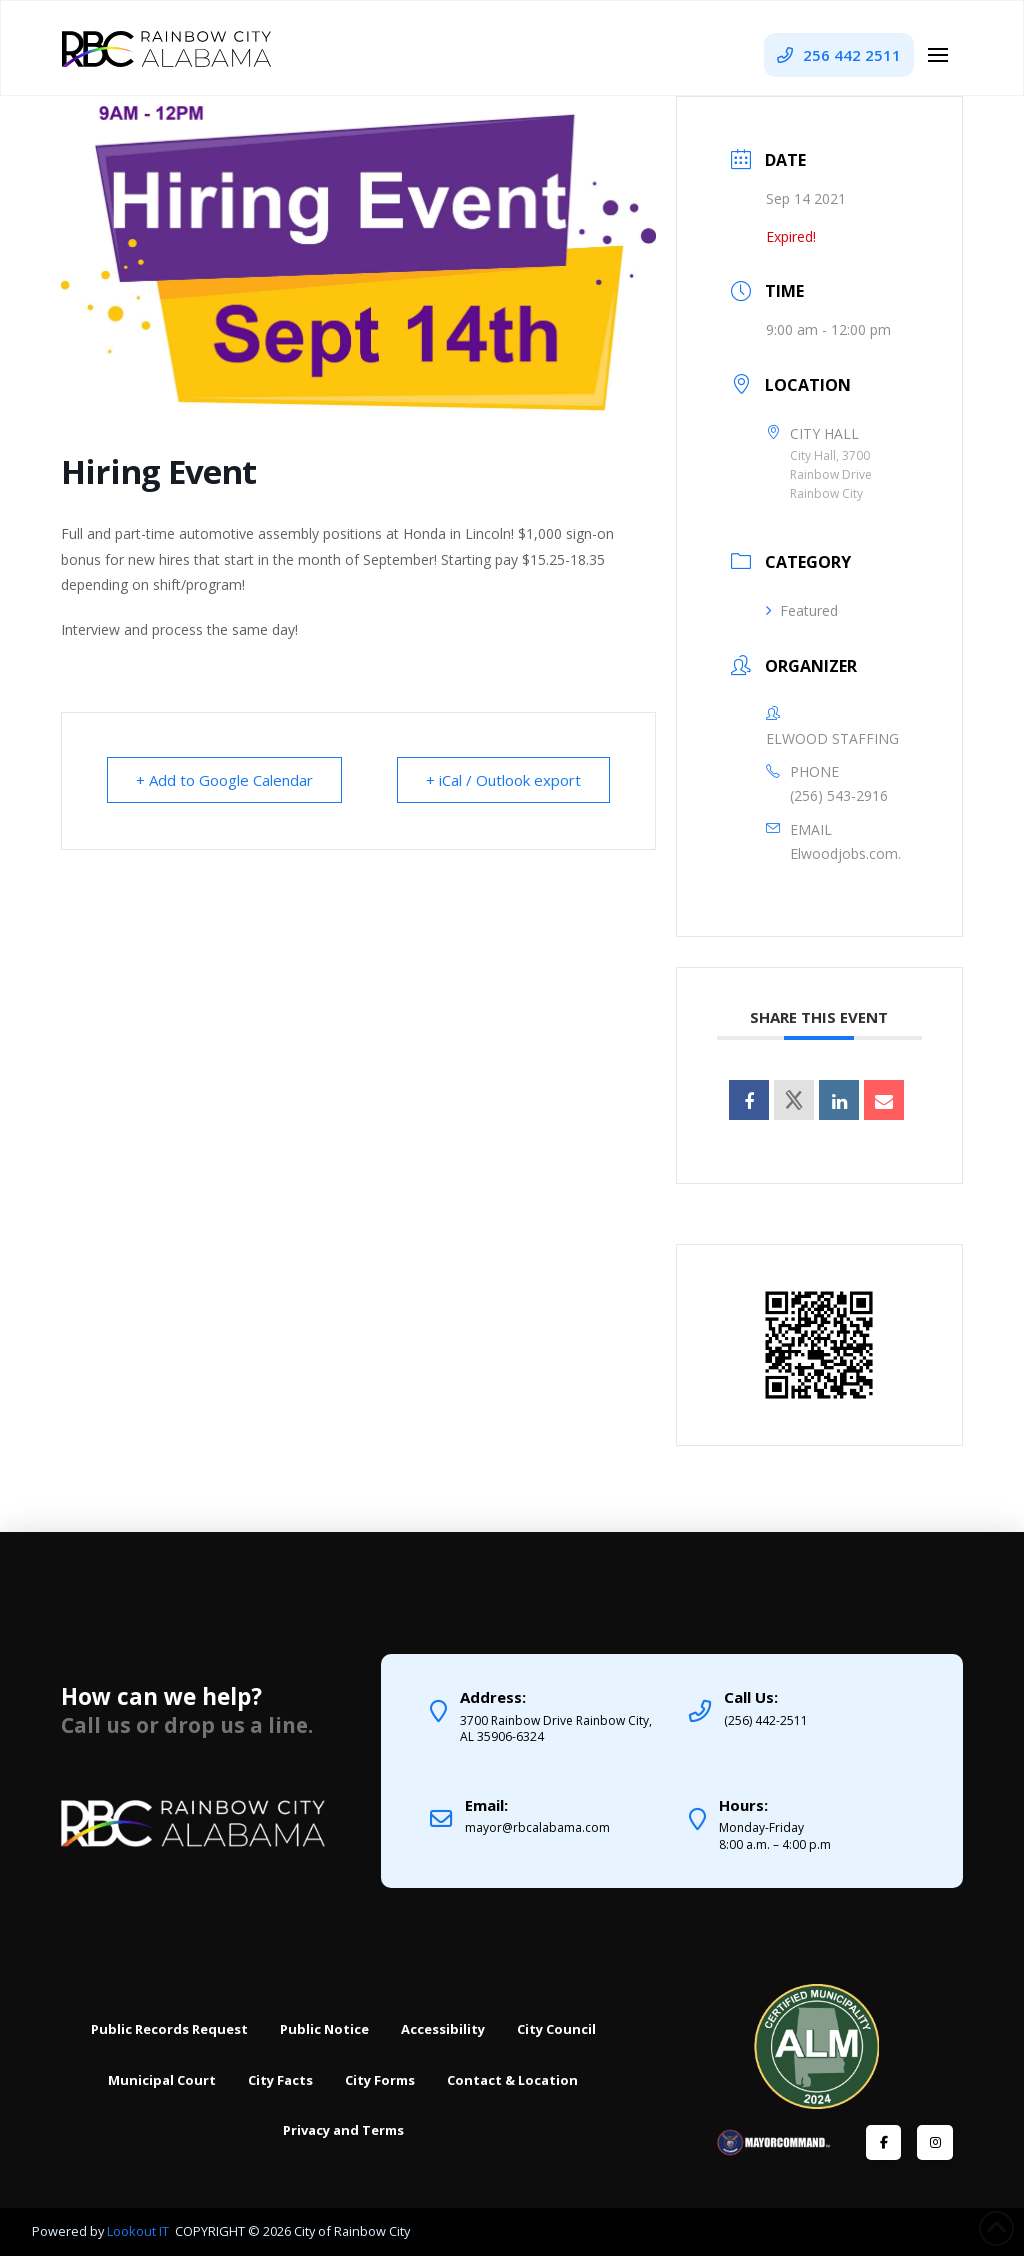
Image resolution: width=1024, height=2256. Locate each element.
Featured (802, 610)
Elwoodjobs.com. (845, 853)
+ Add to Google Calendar (224, 780)
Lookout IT (139, 2231)
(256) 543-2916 (839, 795)
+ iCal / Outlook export (503, 780)
